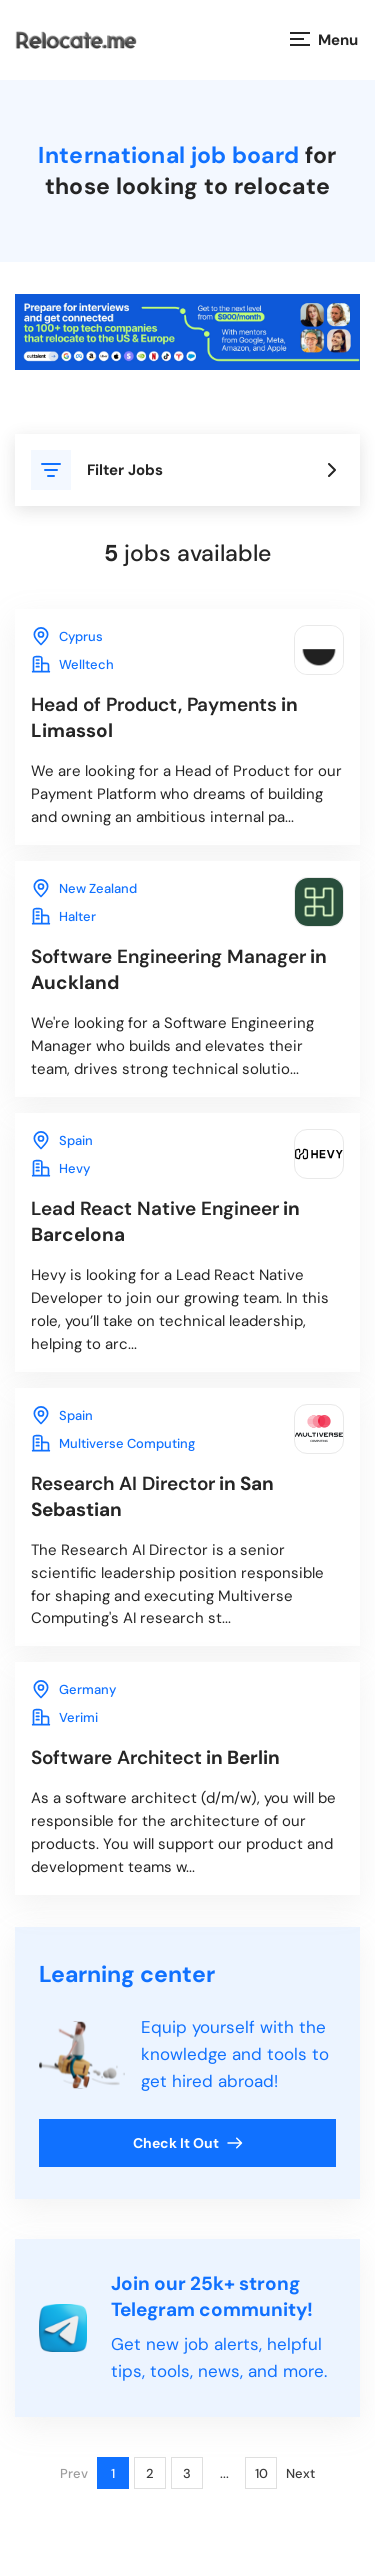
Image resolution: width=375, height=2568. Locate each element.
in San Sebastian (152, 1496)
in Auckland (179, 969)
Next (300, 2473)
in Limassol (164, 717)
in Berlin (155, 1757)
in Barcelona (165, 1221)
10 (261, 2473)
